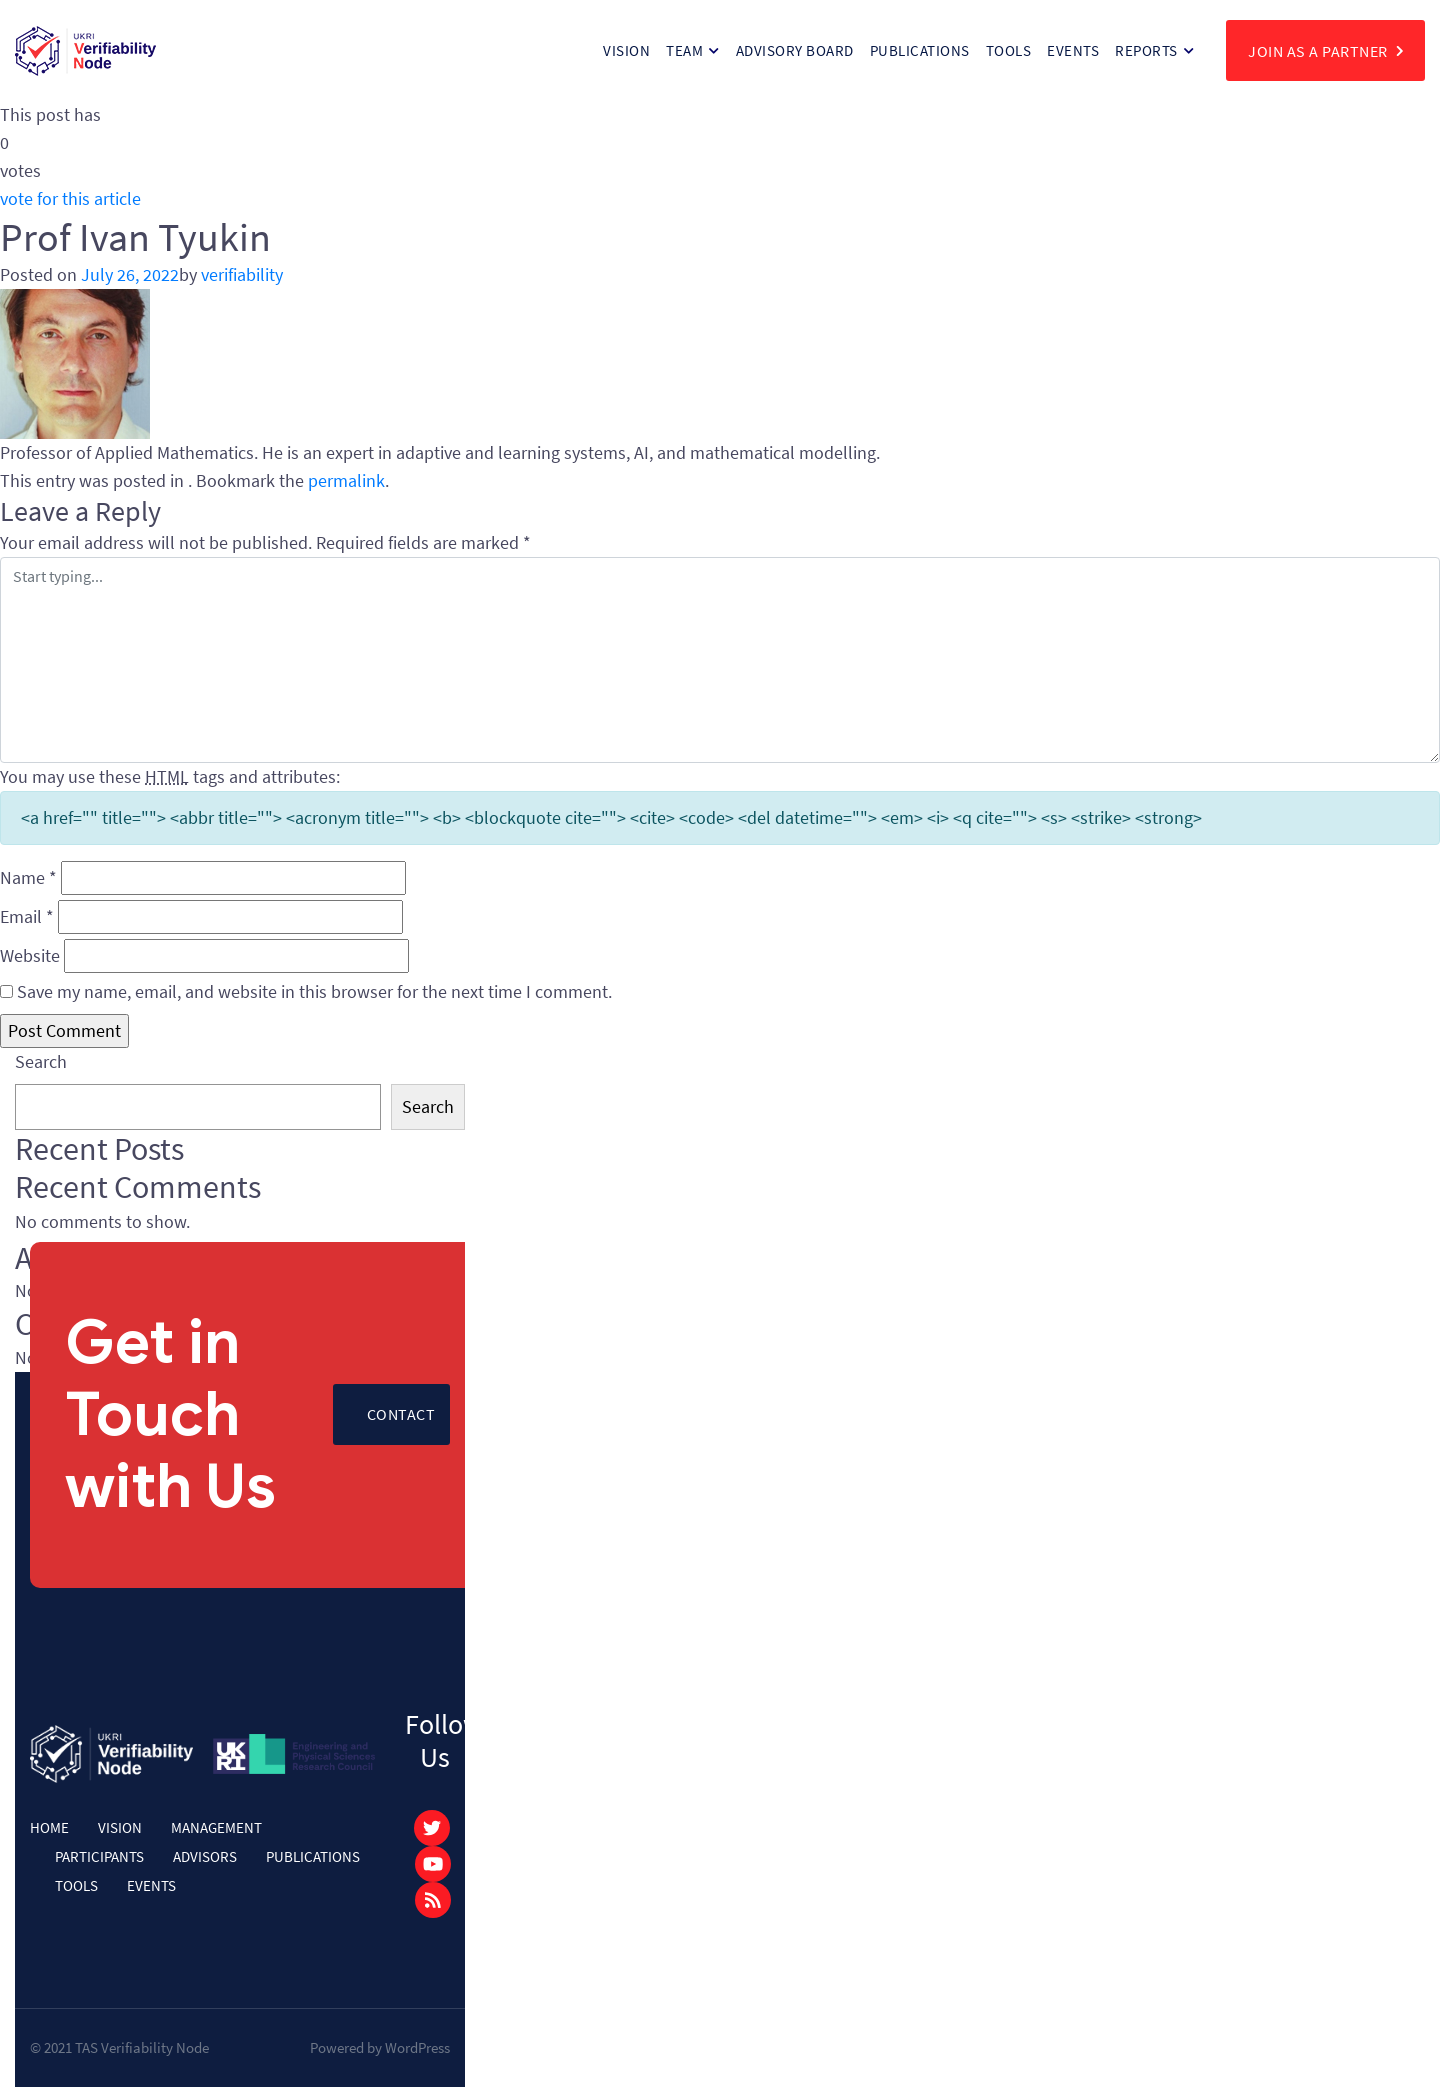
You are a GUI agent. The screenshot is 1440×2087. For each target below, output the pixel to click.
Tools (1009, 50)
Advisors (205, 1856)
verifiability (242, 274)
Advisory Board (795, 50)
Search (41, 1061)
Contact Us (401, 1424)
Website (30, 955)
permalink (346, 480)
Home (49, 1827)
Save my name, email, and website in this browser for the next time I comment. (314, 991)
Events (1073, 50)
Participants (99, 1856)
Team (684, 50)
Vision (626, 50)
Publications (920, 50)
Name (28, 878)
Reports (1146, 50)
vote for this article (70, 198)
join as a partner (1325, 50)
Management (216, 1827)
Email (27, 917)
